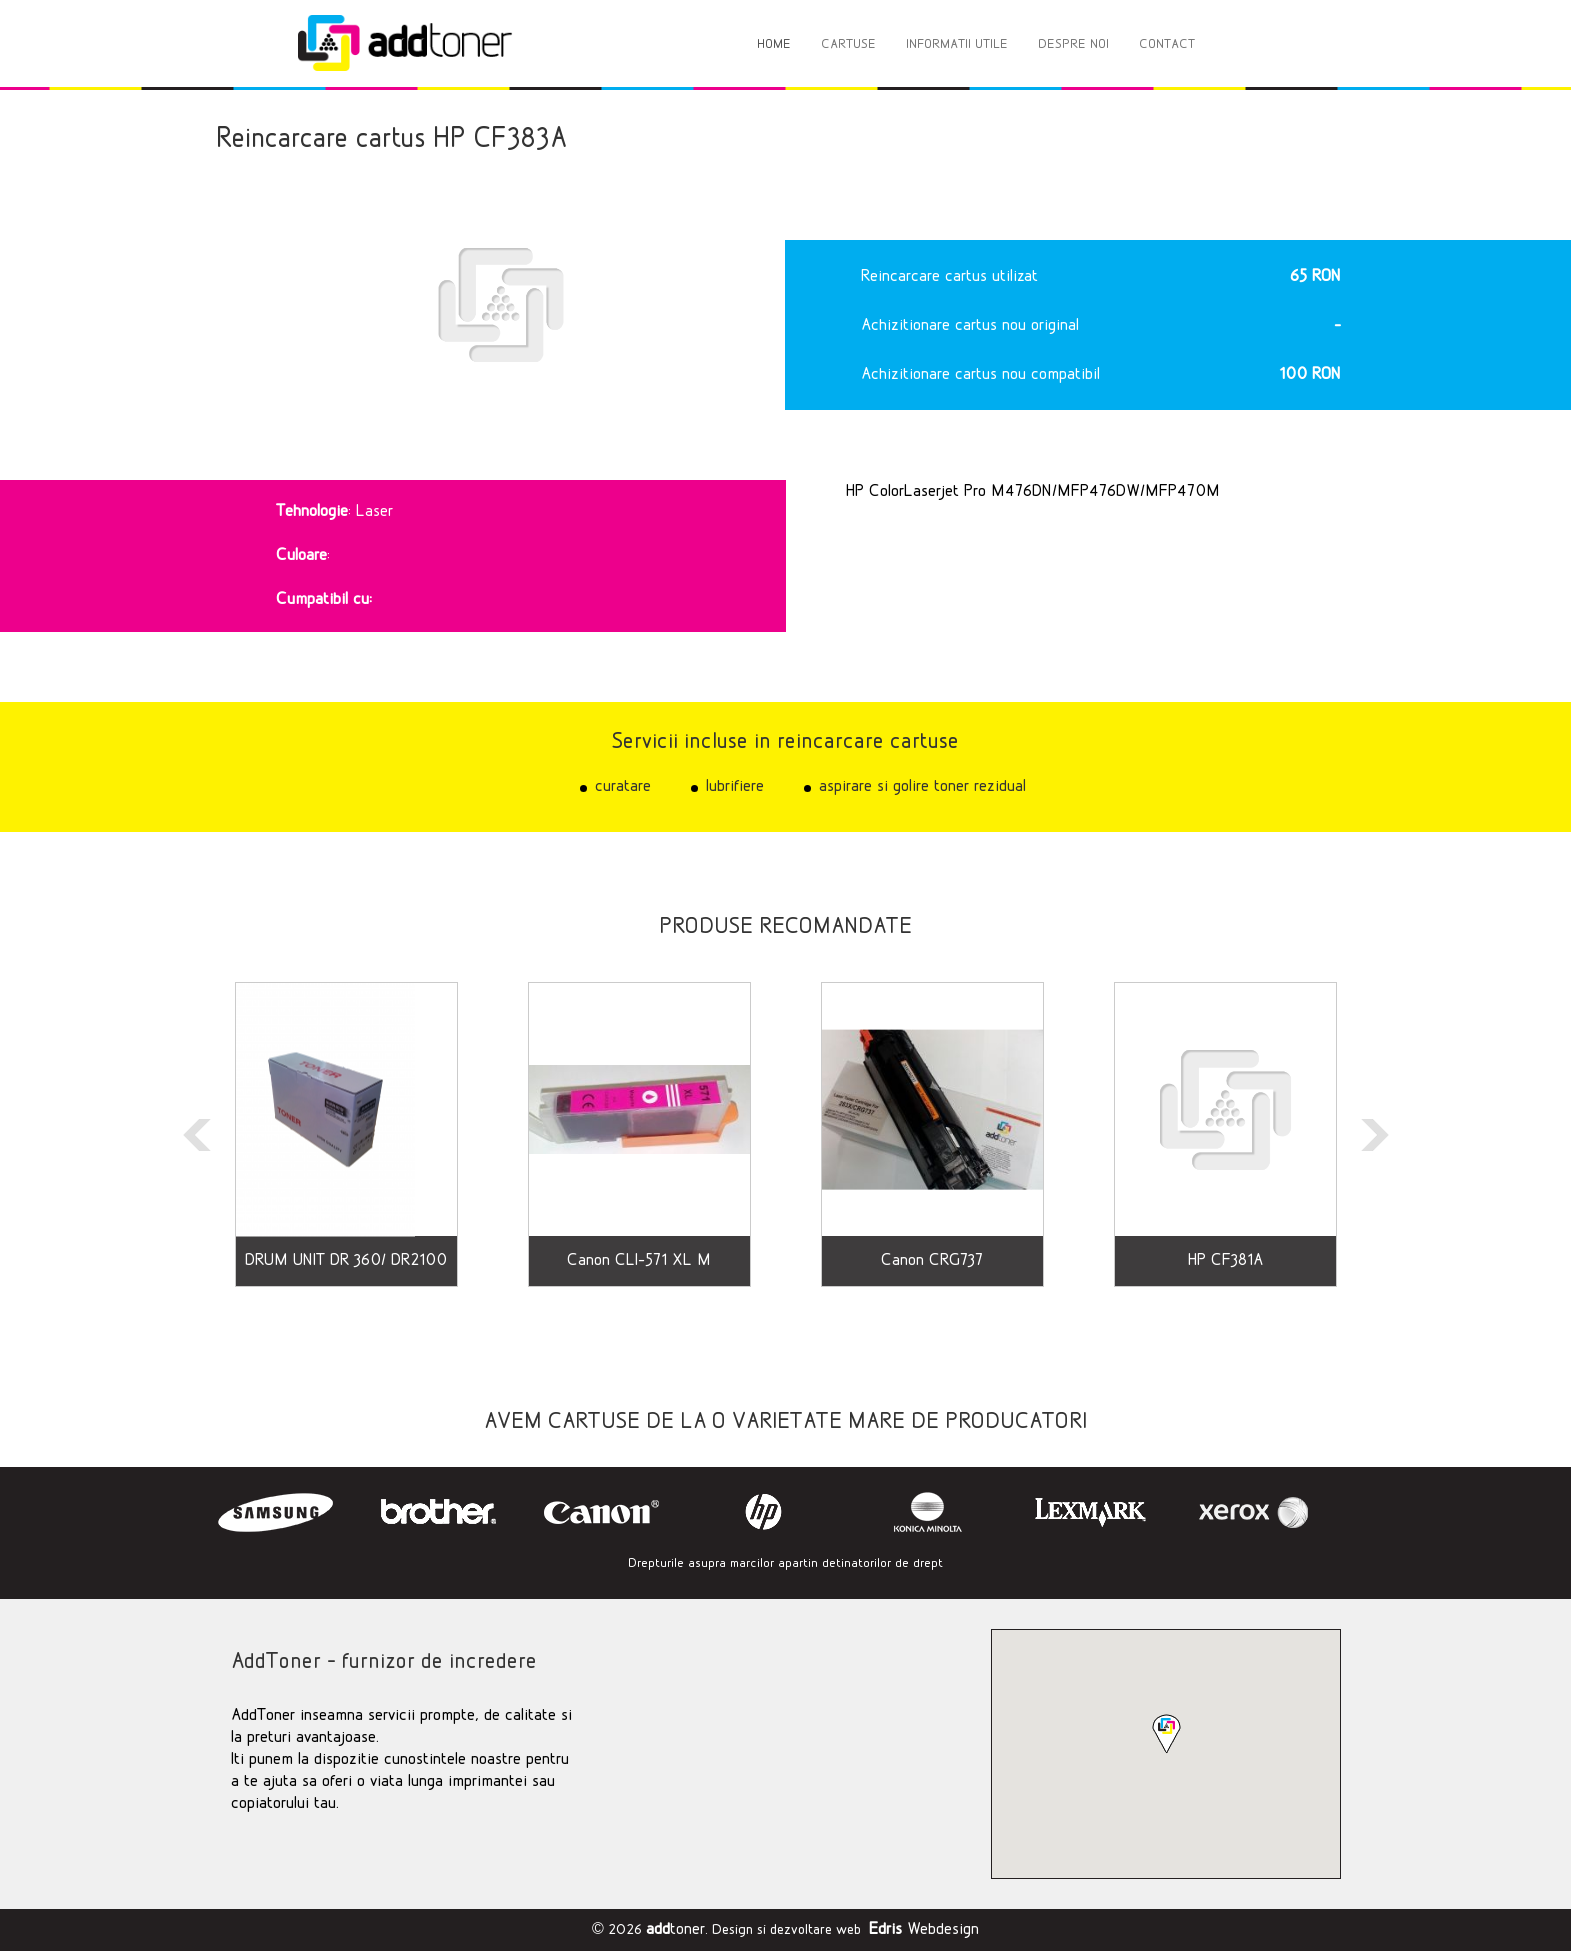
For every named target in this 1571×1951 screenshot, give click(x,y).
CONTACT (1167, 44)
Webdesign (924, 1929)
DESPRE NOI (1073, 44)
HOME (774, 44)
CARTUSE (848, 44)
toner (675, 1929)
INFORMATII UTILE (957, 44)
